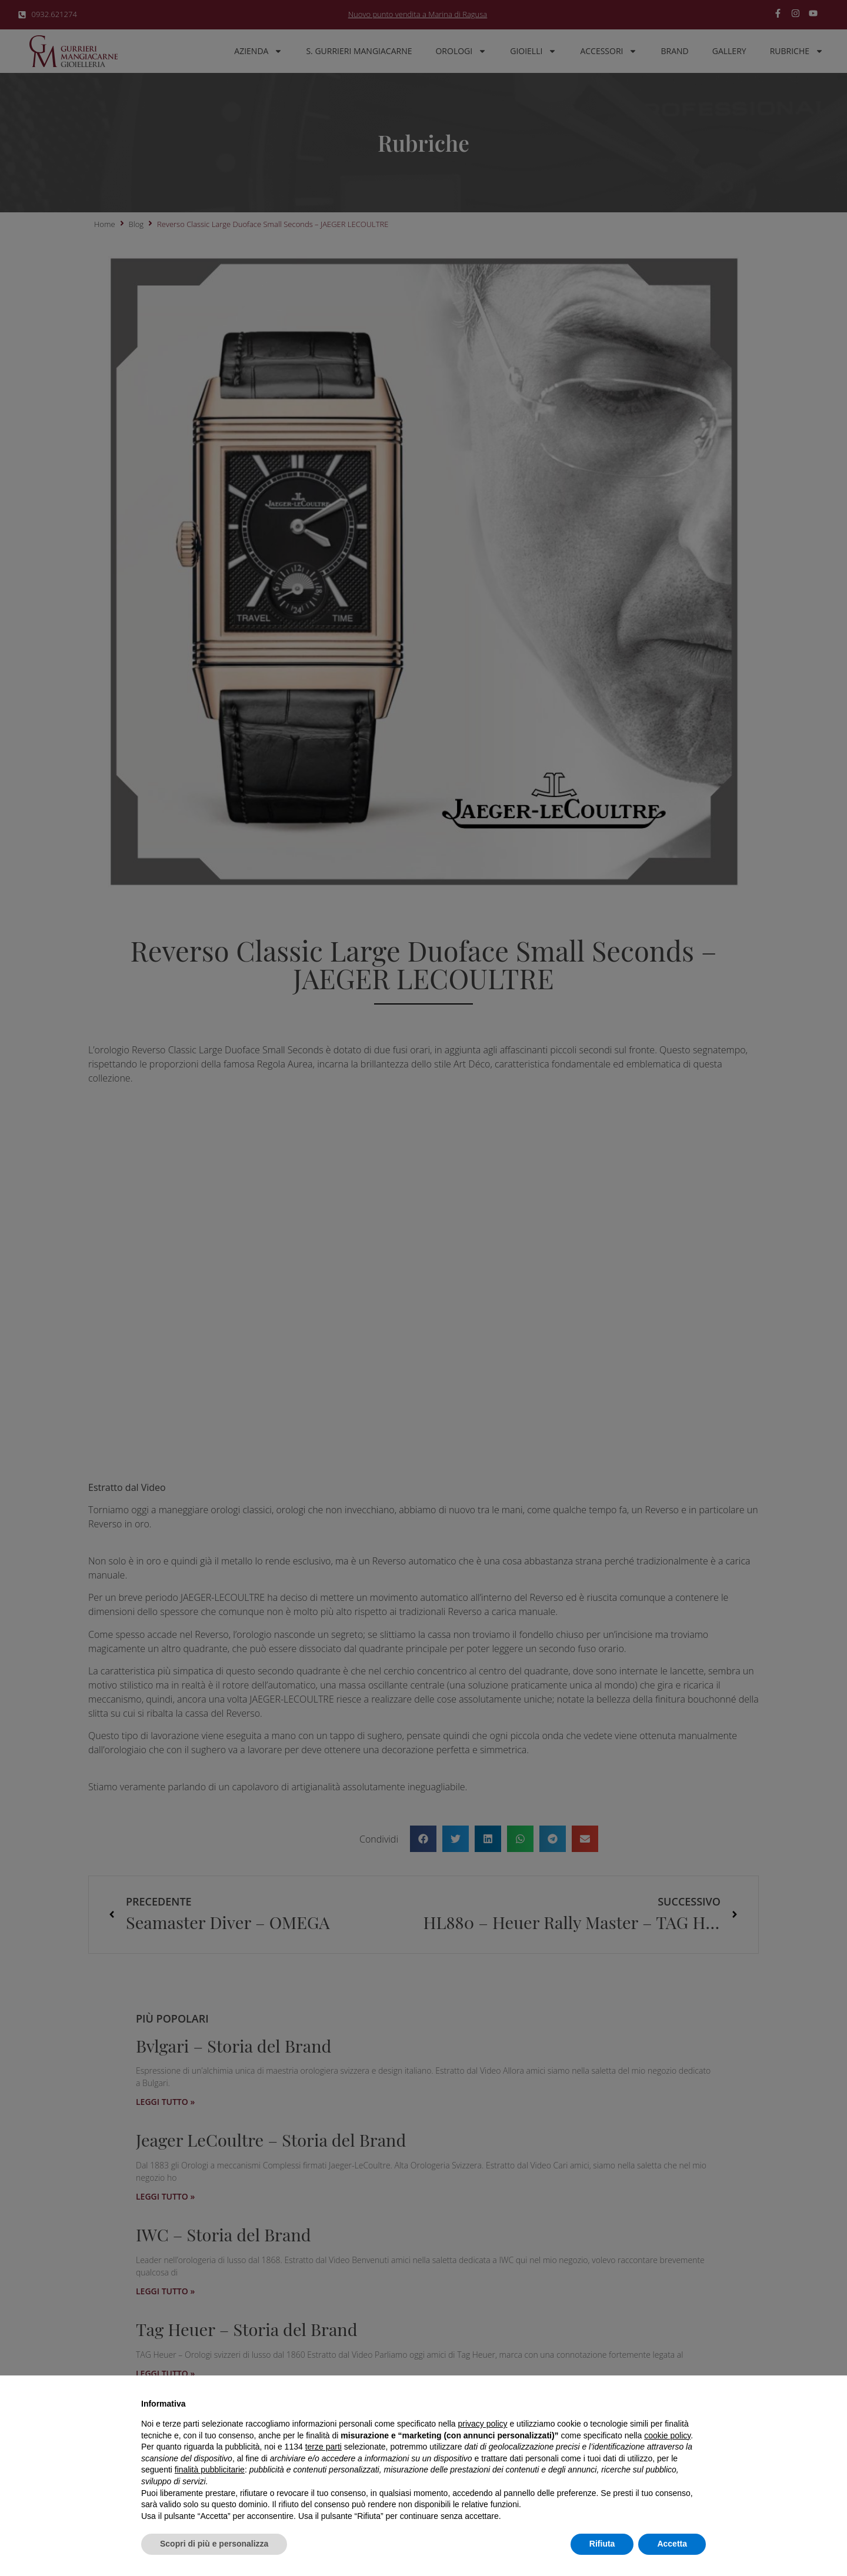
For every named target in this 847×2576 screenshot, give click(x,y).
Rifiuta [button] (602, 2543)
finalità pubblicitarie (210, 2469)
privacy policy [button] (483, 2423)
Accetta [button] (672, 2543)
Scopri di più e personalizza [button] (214, 2543)
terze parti (323, 2446)
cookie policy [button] (667, 2435)
